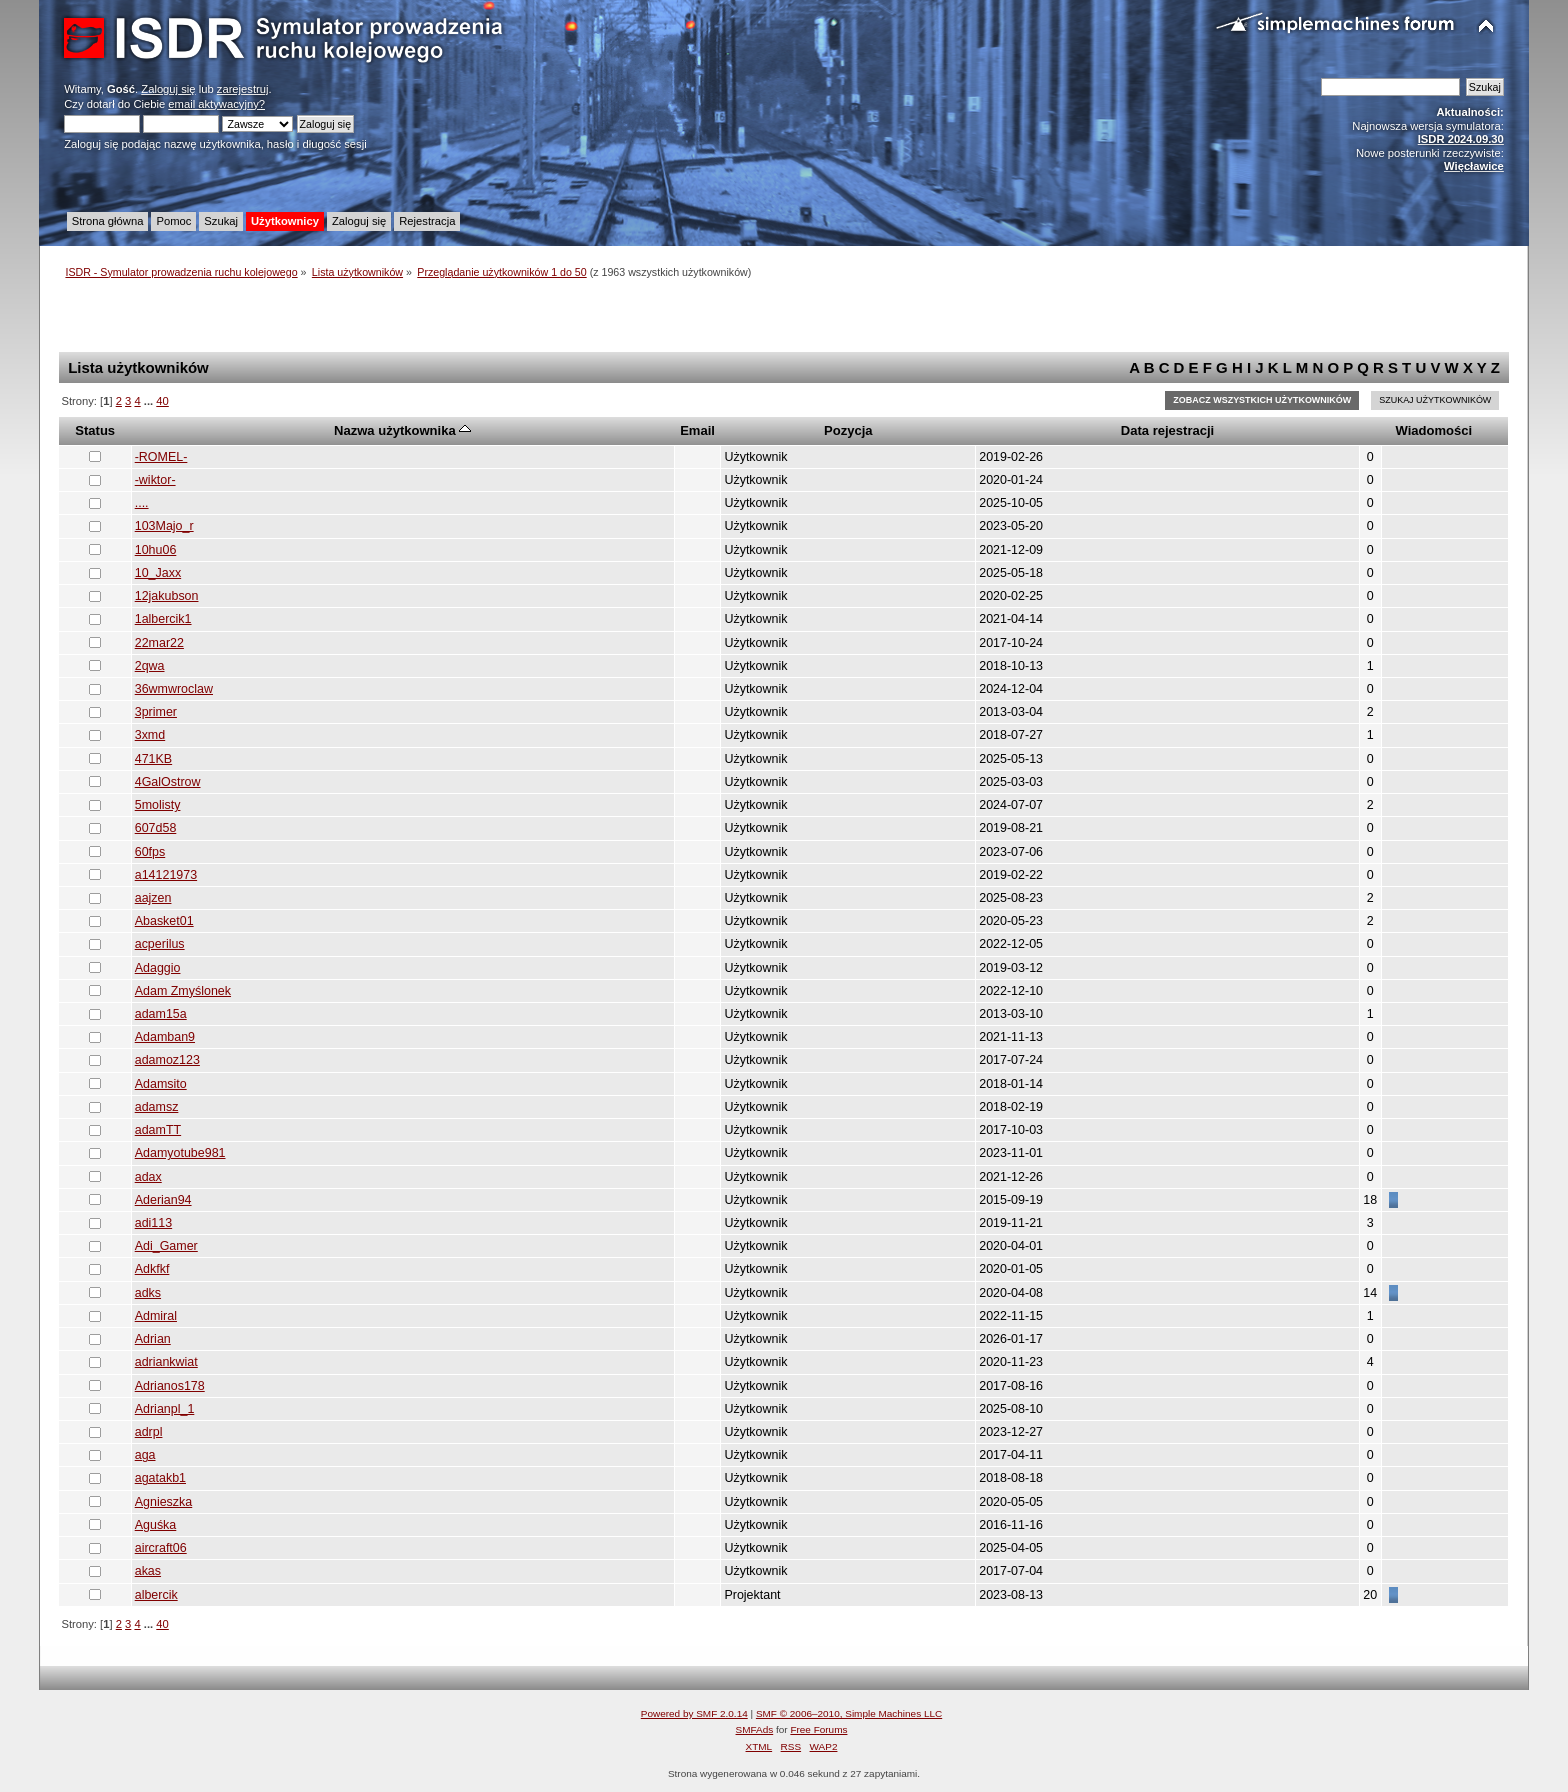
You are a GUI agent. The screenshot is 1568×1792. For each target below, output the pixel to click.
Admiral (156, 1316)
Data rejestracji (1167, 430)
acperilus (160, 944)
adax (148, 1177)
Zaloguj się (168, 89)
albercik (156, 1595)
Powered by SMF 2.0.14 (694, 1713)
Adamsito (161, 1084)
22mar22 (159, 643)
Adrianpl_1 (165, 1409)
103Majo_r (164, 526)
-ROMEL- (161, 457)
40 (162, 401)
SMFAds (755, 1729)
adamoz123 (167, 1060)
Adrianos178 (170, 1386)
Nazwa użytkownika (402, 430)
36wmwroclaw (174, 689)
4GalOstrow (168, 782)
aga (145, 1455)
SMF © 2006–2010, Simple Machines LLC (849, 1713)
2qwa (150, 666)
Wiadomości (1433, 430)
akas (148, 1571)
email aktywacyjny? (216, 104)
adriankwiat (166, 1362)
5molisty (158, 805)
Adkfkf (152, 1269)
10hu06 (156, 550)
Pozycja (848, 430)
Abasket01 (164, 921)
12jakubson (167, 596)
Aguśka (156, 1525)
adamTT (158, 1130)
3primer (156, 712)
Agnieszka (164, 1502)
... (150, 401)
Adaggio (158, 968)
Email (697, 430)
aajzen (153, 898)
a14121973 (166, 875)
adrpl (149, 1432)
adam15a (161, 1014)
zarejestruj (243, 89)
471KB (153, 759)
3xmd (150, 735)
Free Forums (818, 1729)
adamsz (157, 1107)
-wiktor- (155, 480)
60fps (150, 852)
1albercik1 (163, 619)
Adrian (153, 1339)
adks (148, 1293)
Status (95, 430)
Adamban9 (165, 1037)
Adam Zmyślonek (183, 991)
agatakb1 (160, 1478)
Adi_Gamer (166, 1246)
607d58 (156, 828)
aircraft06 (161, 1548)
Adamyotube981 (180, 1153)
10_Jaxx (158, 573)
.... (142, 503)
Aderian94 (163, 1200)
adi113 (153, 1223)
